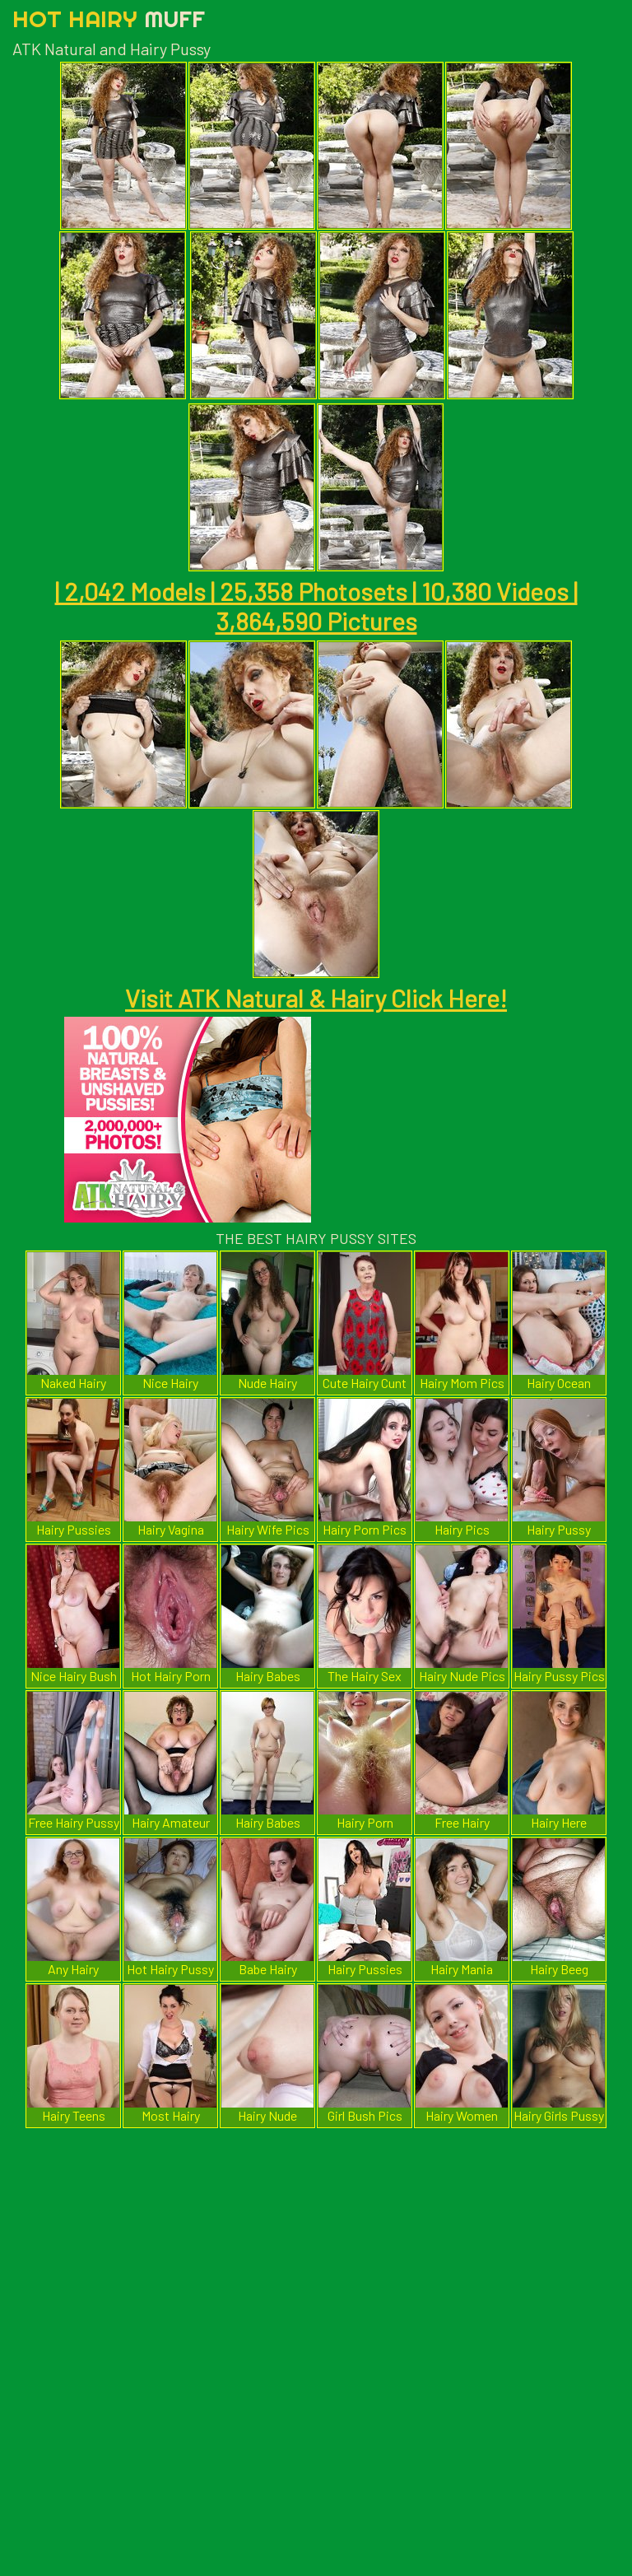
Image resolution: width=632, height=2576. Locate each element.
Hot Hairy (108, 18)
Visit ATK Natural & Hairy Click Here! (316, 998)
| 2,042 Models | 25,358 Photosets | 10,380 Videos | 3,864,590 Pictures (316, 606)
